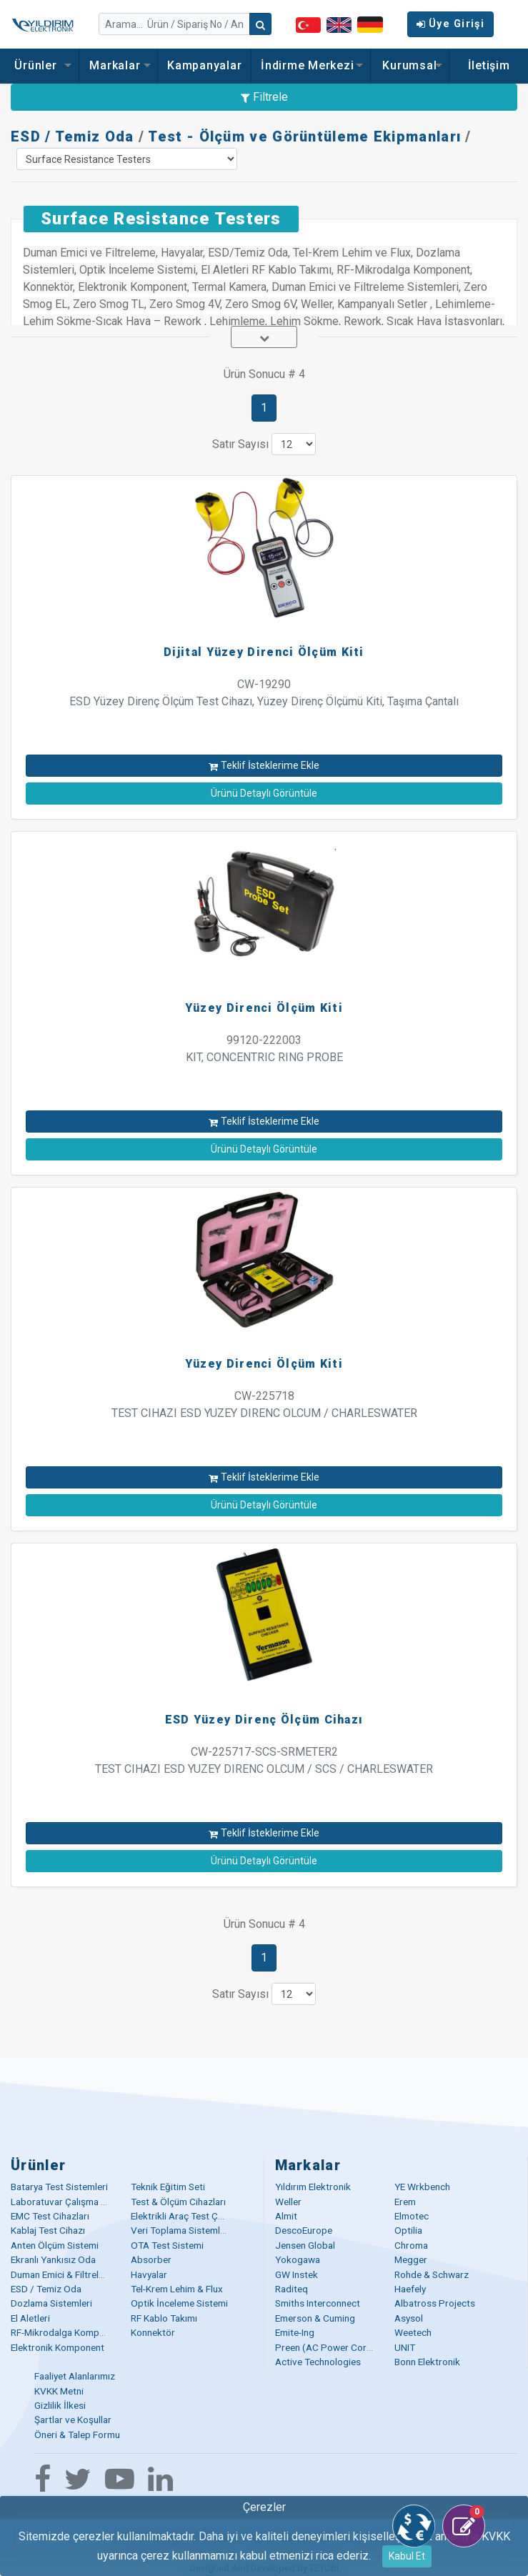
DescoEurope (303, 2230)
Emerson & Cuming (315, 2318)
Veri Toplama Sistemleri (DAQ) (195, 2230)
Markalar (118, 65)
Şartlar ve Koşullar (72, 2419)
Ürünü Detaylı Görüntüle (264, 793)
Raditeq (291, 2288)
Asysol (408, 2318)
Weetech (413, 2332)
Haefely (410, 2288)
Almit (286, 2216)
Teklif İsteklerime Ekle (264, 765)
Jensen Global (305, 2245)
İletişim (489, 65)
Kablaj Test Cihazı (48, 2230)
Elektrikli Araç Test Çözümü (188, 2216)
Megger (410, 2259)
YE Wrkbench (422, 2186)
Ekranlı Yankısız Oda (53, 2259)
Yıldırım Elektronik (313, 2186)
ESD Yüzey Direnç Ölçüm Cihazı (264, 1719)
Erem (405, 2201)
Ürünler (39, 65)
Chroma (411, 2245)
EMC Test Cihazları (50, 2216)
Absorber (151, 2259)
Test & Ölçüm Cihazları (178, 2201)
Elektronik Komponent (57, 2347)
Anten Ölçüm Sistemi (55, 2245)
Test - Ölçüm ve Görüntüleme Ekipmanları (304, 136)
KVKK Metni (59, 2391)
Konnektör (153, 2332)
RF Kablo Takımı (164, 2318)
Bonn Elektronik (427, 2361)
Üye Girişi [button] (450, 24)
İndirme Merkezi (311, 65)
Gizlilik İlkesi (60, 2405)
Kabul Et (407, 2556)
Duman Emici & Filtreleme (63, 2274)
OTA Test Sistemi (167, 2245)
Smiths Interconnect (317, 2303)
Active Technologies (318, 2361)
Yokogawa (297, 2259)
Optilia (408, 2230)
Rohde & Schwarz (431, 2274)
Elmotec (411, 2216)
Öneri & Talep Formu (77, 2434)
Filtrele (264, 97)
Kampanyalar (204, 65)
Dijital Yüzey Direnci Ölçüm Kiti (264, 652)
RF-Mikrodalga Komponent (67, 2332)
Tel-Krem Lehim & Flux (177, 2288)
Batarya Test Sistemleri (59, 2186)
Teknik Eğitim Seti (168, 2186)
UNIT (404, 2347)
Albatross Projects (434, 2303)
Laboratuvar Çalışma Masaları (73, 2201)
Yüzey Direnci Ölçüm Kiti (264, 1008)
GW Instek (296, 2274)
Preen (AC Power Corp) (325, 2347)
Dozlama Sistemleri (51, 2303)
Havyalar (149, 2274)
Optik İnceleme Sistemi (179, 2303)
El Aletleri (30, 2318)
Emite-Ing (294, 2332)
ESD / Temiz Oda (72, 136)
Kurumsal (409, 65)
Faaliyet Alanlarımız (74, 2376)
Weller (288, 2201)
